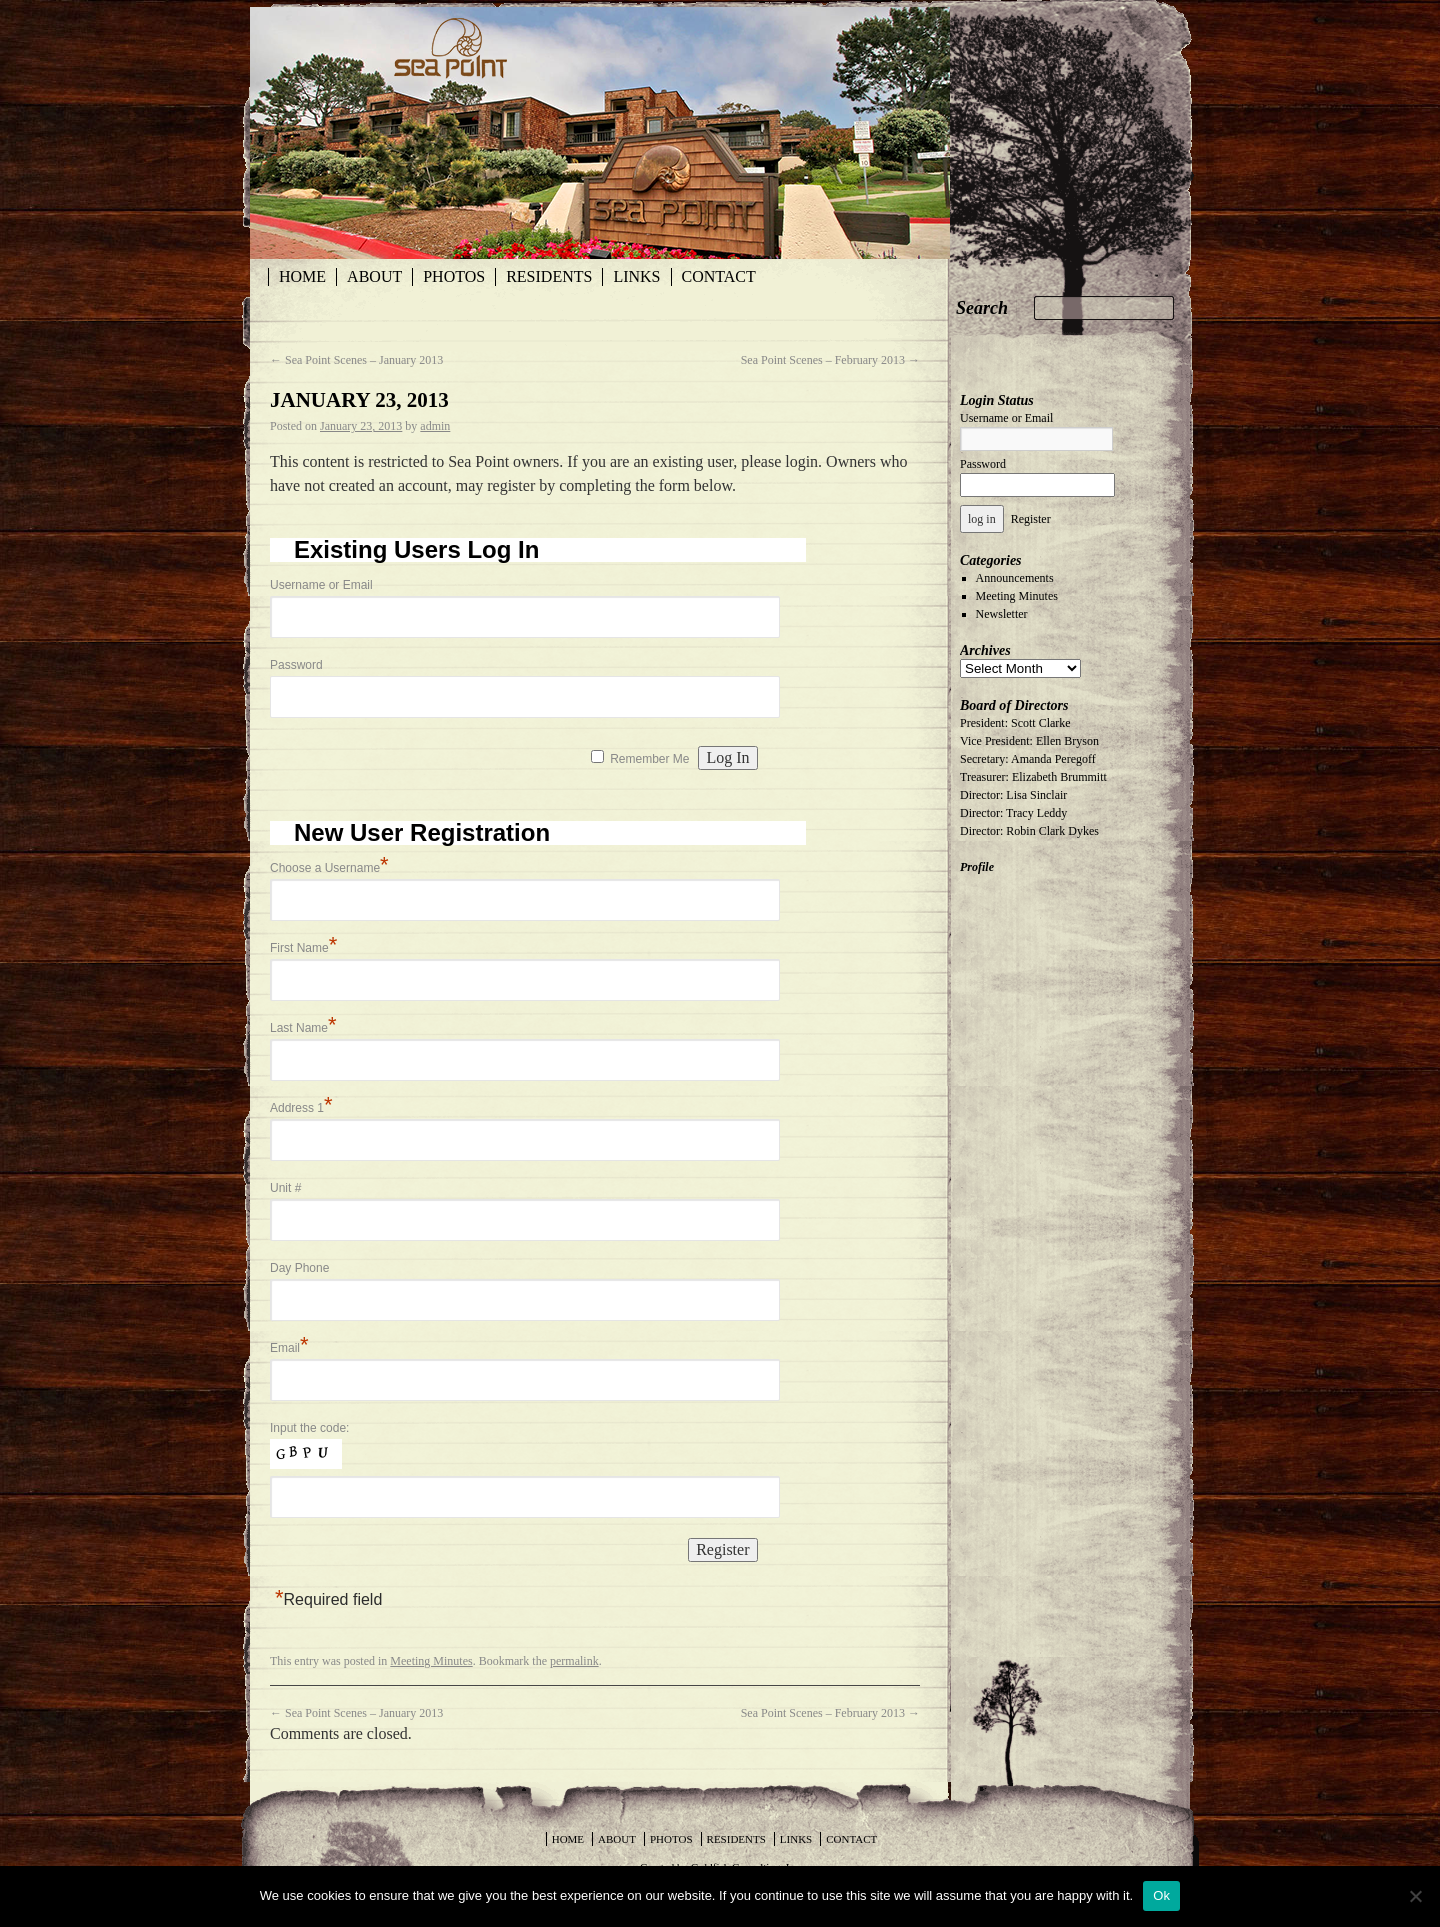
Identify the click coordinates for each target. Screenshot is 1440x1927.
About (374, 276)
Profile (977, 867)
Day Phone (299, 1268)
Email (289, 1348)
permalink (574, 1661)
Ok (1161, 1895)
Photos (454, 276)
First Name (303, 948)
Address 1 (301, 1108)
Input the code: (309, 1428)
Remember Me (649, 759)
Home (302, 276)
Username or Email (321, 585)
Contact (719, 276)
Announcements (1015, 578)
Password (296, 665)
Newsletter (1002, 614)
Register (1031, 519)
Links (636, 276)
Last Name (303, 1028)
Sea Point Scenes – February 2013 (830, 360)
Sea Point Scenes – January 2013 (356, 360)
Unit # (285, 1188)
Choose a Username (329, 868)
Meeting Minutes (431, 1661)
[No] (1415, 1896)
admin (435, 426)
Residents (549, 276)
